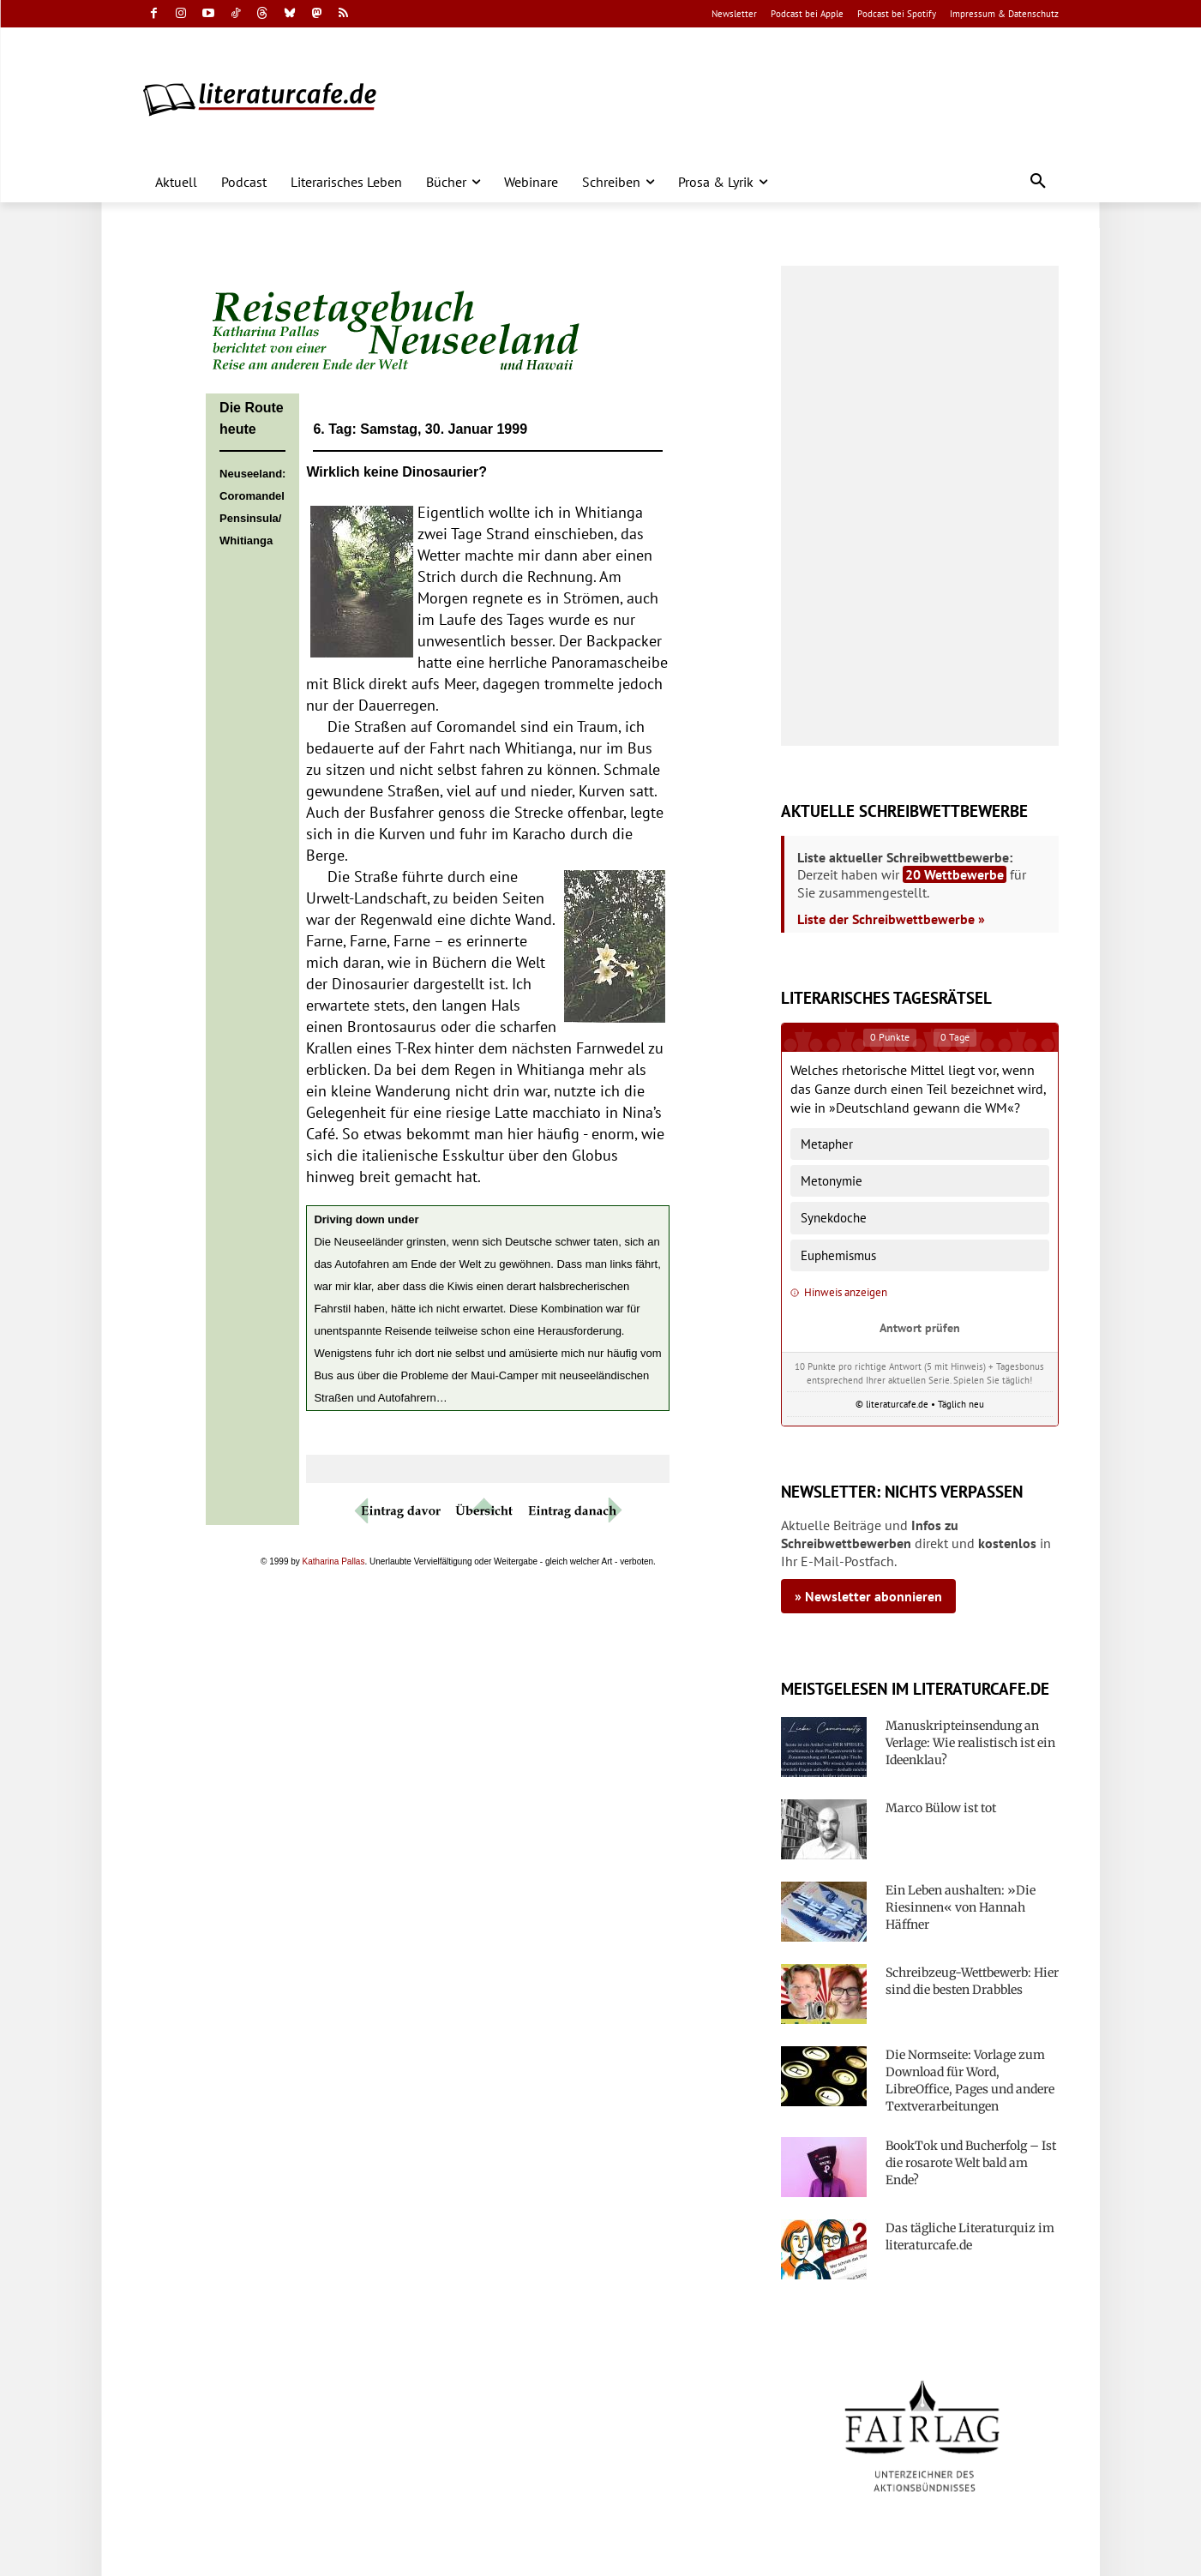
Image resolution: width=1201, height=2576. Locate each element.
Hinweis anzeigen (838, 1292)
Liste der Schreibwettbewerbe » (891, 919)
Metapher (827, 1144)
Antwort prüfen (920, 1327)
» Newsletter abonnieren (868, 1596)
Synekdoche (834, 1218)
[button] (1038, 181)
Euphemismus (838, 1255)
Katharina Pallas (334, 1561)
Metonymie (831, 1181)
